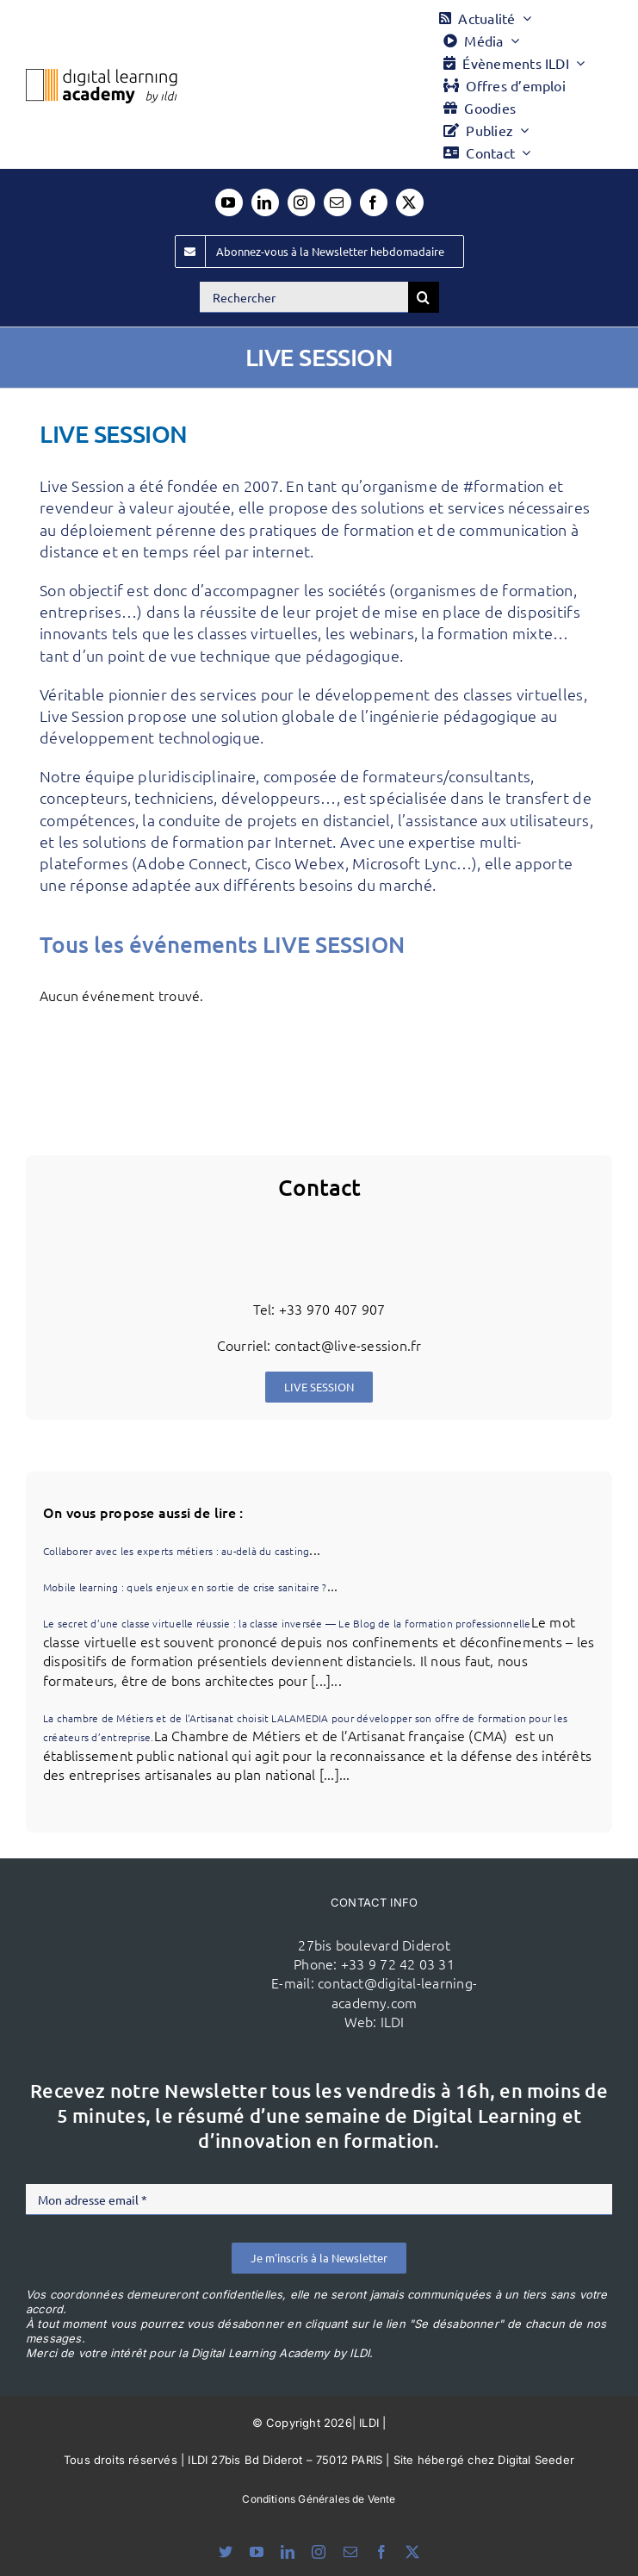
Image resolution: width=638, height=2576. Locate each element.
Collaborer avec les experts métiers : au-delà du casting (176, 1551)
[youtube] (229, 202)
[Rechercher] (304, 297)
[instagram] (301, 202)
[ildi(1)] (166, 1932)
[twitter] (410, 202)
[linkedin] (265, 202)
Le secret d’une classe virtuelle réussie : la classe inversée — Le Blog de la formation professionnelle (287, 1623)
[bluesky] (225, 2552)
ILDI (393, 2021)
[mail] (337, 202)
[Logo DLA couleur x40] (101, 75)
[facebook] (373, 202)
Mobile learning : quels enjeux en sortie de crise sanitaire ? (185, 1587)
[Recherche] (423, 297)
